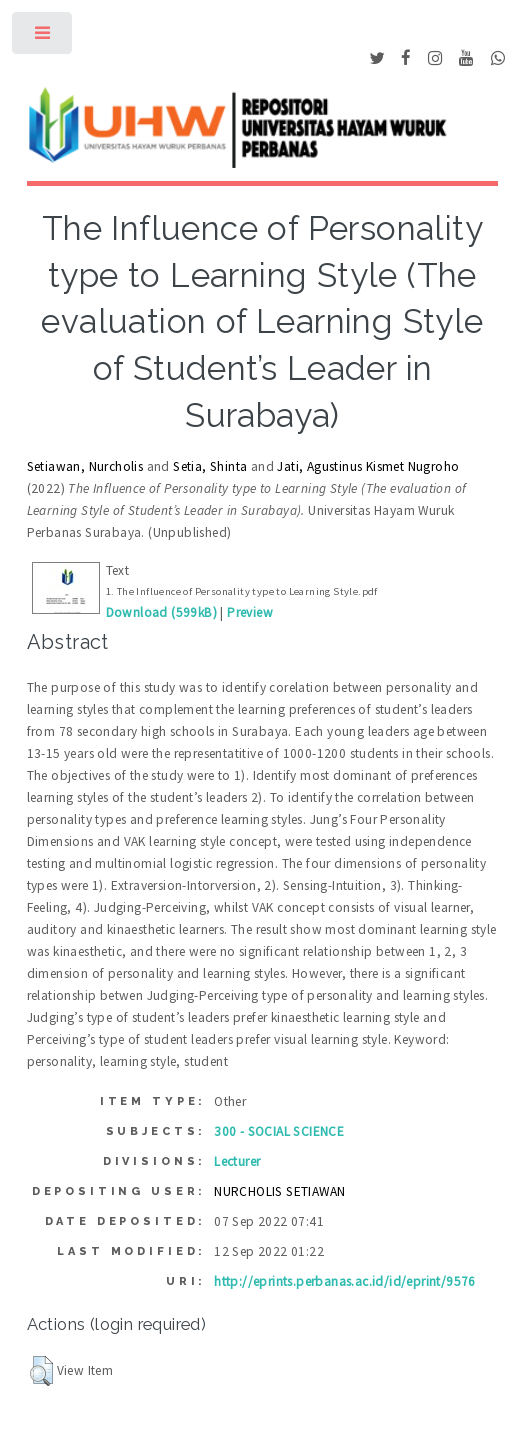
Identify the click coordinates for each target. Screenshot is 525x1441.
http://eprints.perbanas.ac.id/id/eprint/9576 (345, 1281)
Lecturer (237, 1161)
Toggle (43, 37)
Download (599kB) (161, 612)
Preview (250, 612)
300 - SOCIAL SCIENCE (279, 1131)
